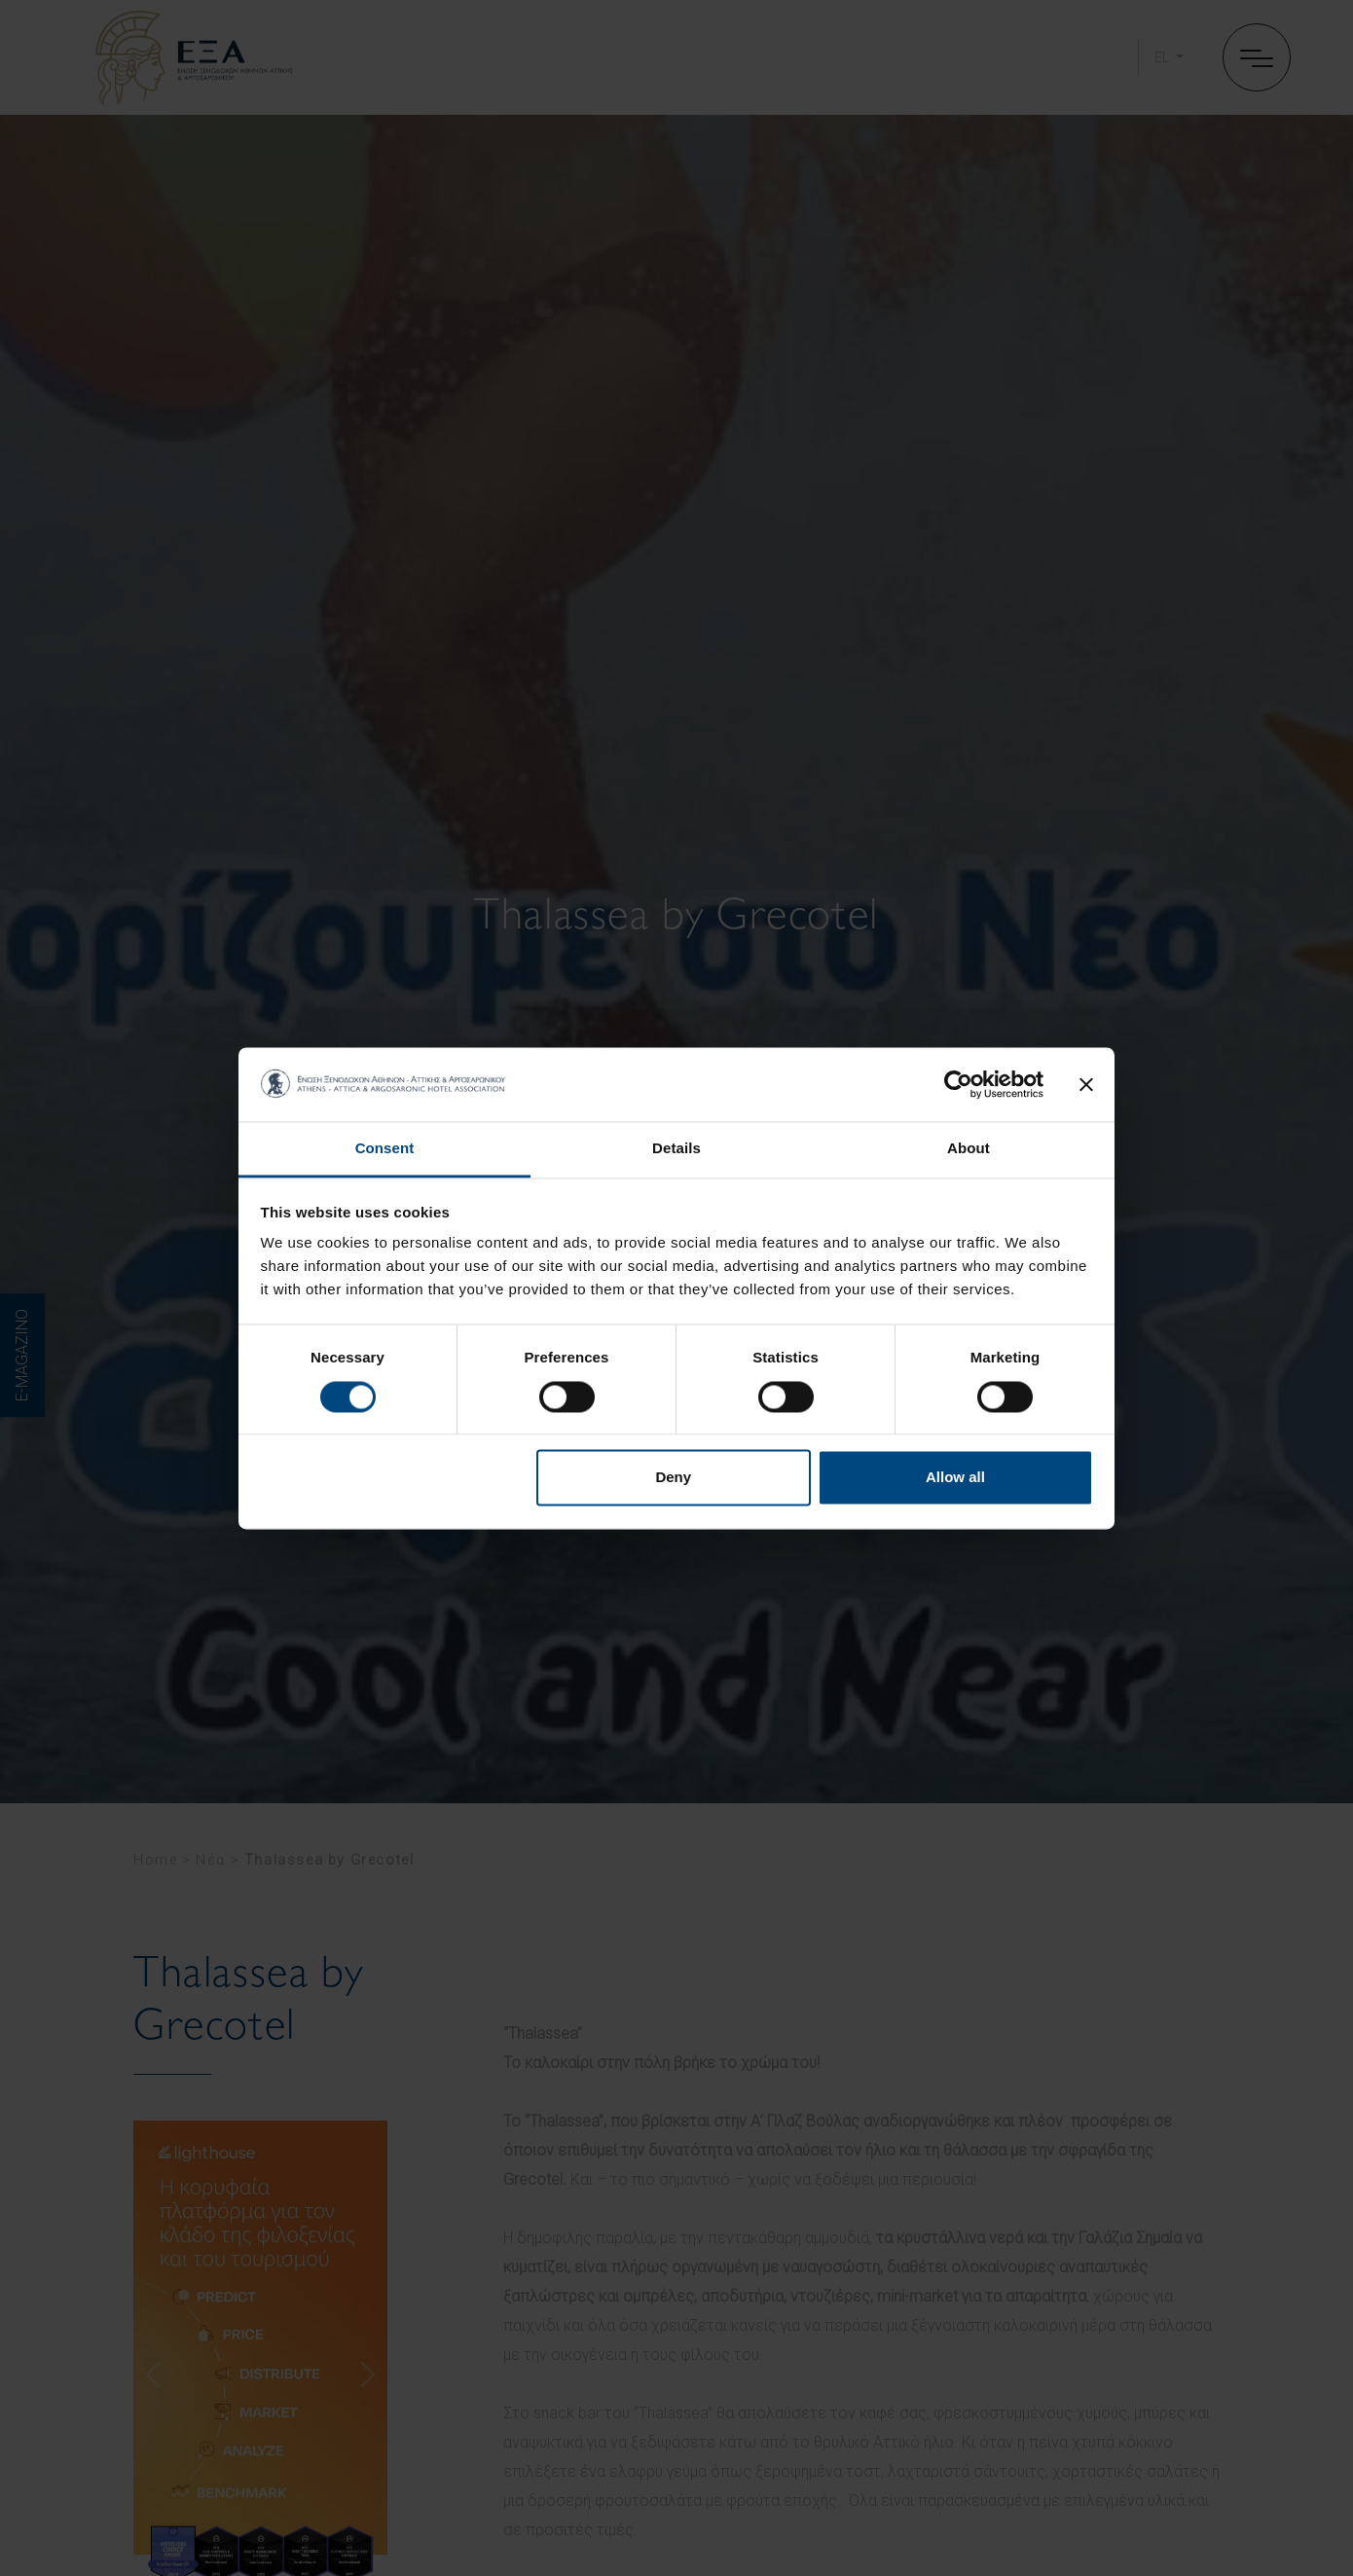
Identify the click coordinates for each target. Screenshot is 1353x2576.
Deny (673, 1477)
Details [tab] (676, 1149)
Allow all (955, 1477)
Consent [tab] (385, 1149)
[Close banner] (1086, 1084)
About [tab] (968, 1149)
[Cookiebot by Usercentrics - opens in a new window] (958, 1084)
